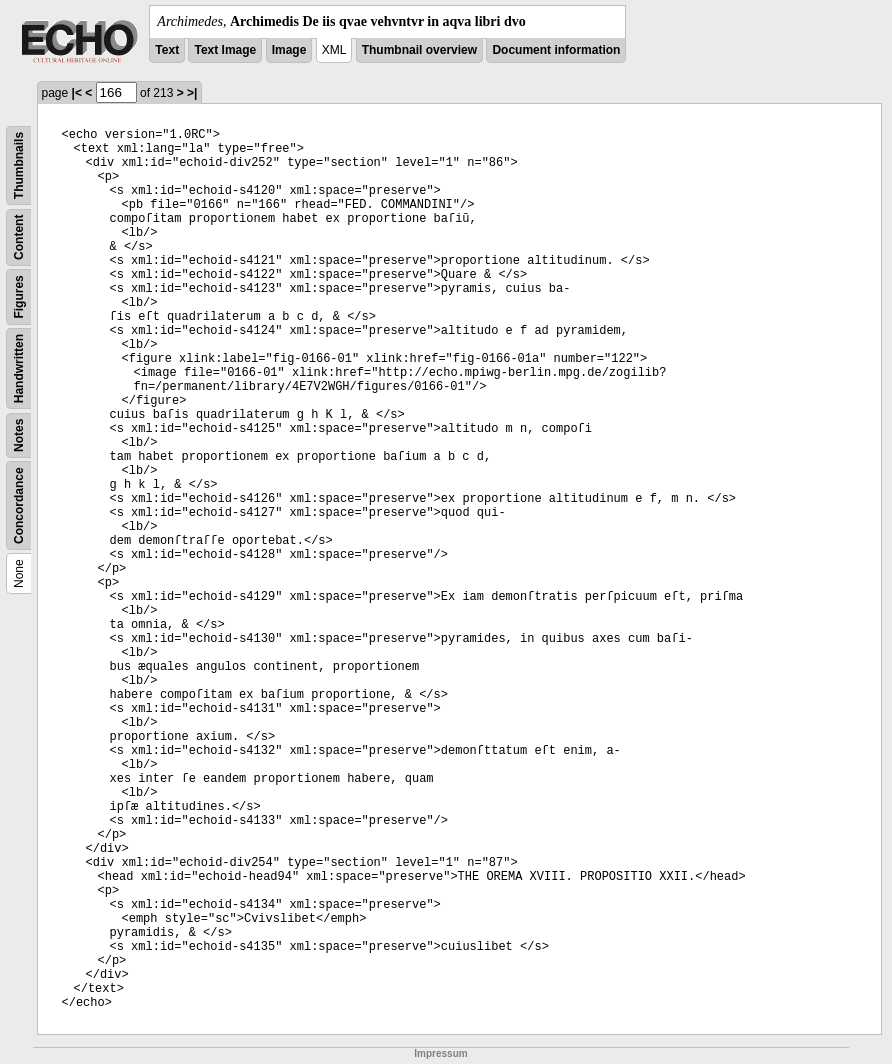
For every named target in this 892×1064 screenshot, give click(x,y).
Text (167, 50)
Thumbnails (19, 165)
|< (77, 93)
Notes (19, 435)
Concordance (19, 505)
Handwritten (19, 368)
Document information (556, 50)
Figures (19, 296)
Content (19, 237)
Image (289, 50)
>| (192, 93)
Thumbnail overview (419, 50)
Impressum (440, 1053)
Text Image (225, 50)
